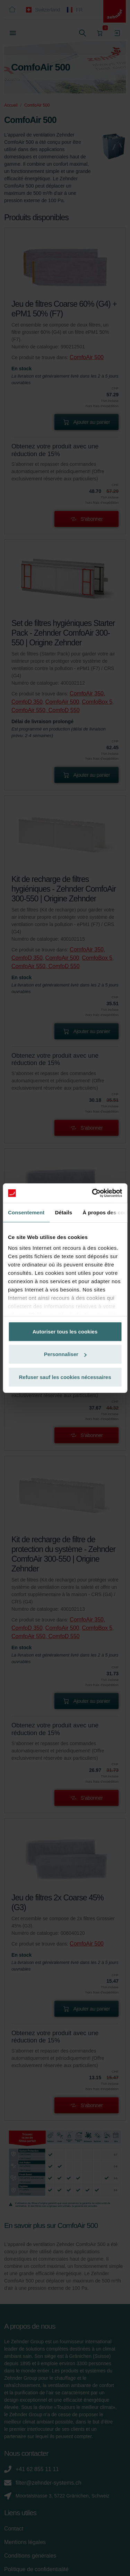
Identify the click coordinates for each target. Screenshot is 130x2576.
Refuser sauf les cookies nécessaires (65, 1377)
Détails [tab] (63, 1212)
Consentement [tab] (26, 1212)
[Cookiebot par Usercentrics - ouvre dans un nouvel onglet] (92, 1193)
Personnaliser (65, 1354)
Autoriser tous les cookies (65, 1331)
